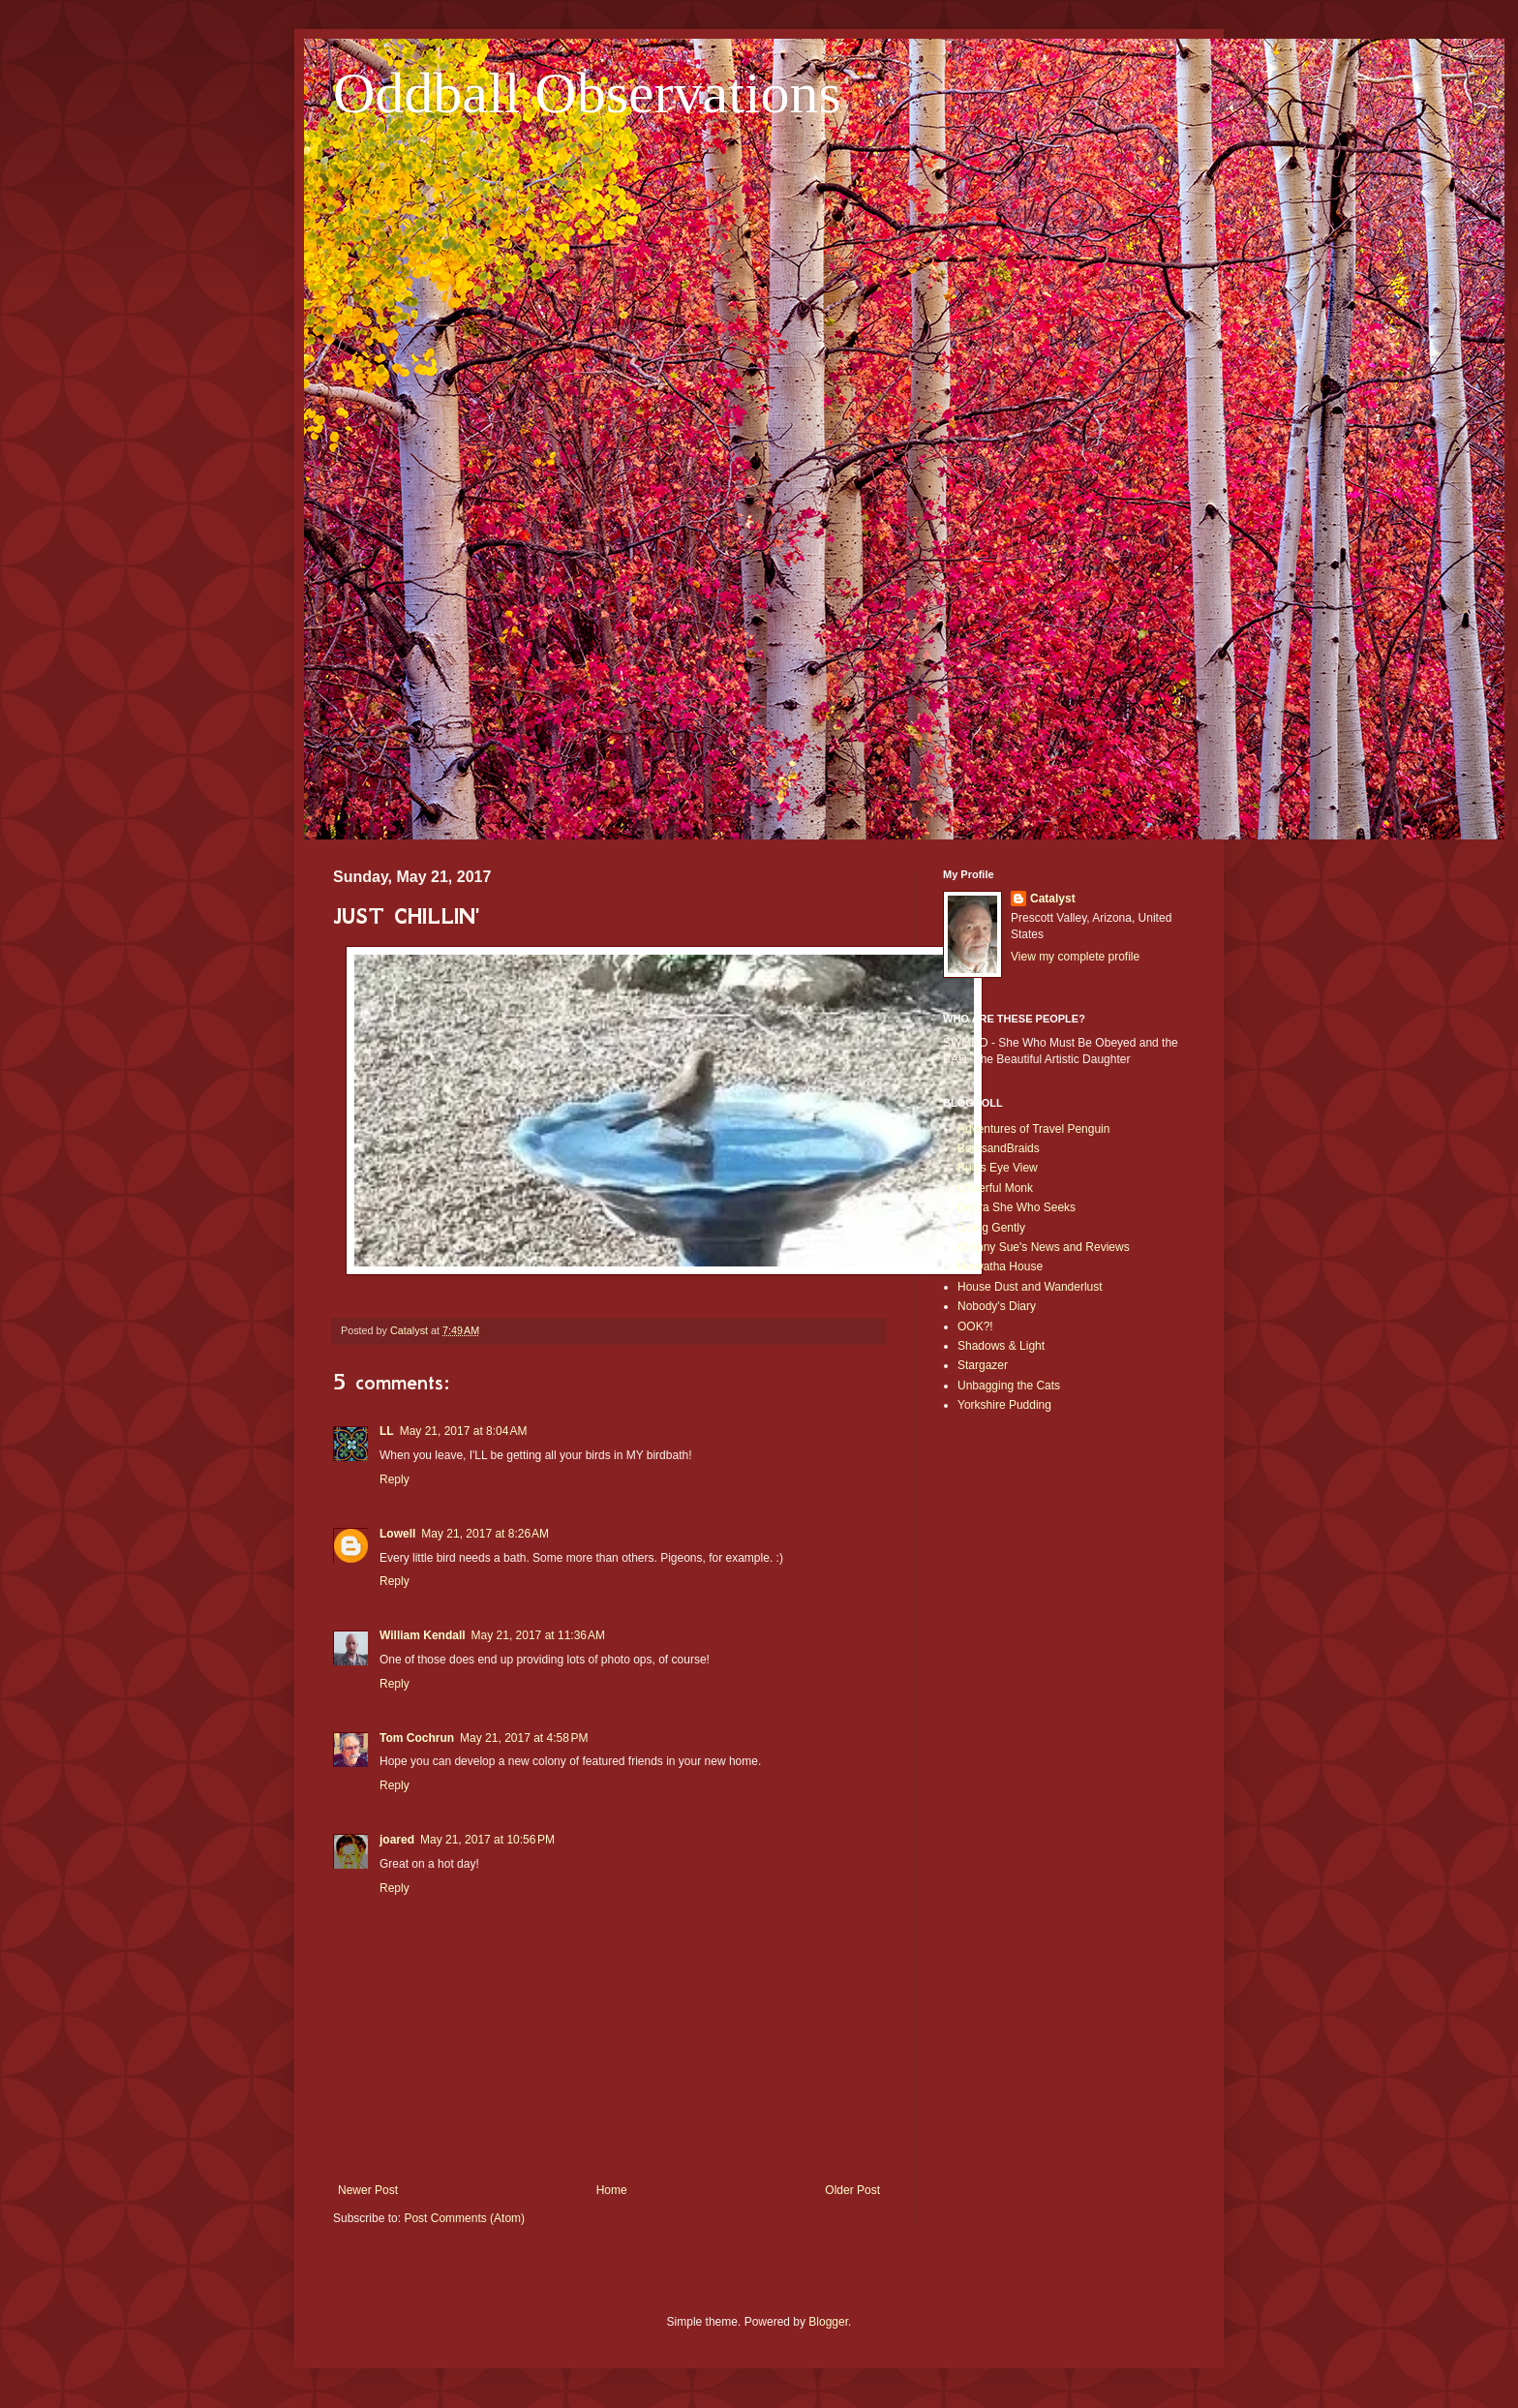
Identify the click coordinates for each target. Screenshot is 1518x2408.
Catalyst (1053, 898)
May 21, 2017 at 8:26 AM (485, 1533)
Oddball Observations (587, 93)
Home (611, 2190)
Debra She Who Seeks (1016, 1207)
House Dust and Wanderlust (1030, 1287)
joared (397, 1839)
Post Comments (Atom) (464, 2218)
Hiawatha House (1000, 1266)
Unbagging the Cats (1008, 1385)
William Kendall (423, 1635)
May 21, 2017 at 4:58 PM (524, 1738)
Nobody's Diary (996, 1306)
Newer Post (368, 2190)
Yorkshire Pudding (1004, 1405)
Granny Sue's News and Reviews (1043, 1247)
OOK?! (975, 1326)
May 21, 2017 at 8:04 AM (464, 1431)
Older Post (852, 2190)
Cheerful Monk (995, 1188)
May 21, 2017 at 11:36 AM (538, 1635)
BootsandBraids (998, 1148)
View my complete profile (1075, 956)
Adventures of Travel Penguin (1033, 1129)
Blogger (828, 2322)
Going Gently (991, 1227)
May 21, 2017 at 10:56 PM (487, 1839)
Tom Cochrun (417, 1738)
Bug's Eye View (997, 1167)
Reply (395, 1479)
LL (387, 1431)
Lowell (397, 1533)
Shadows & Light (1001, 1346)
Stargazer (982, 1365)
